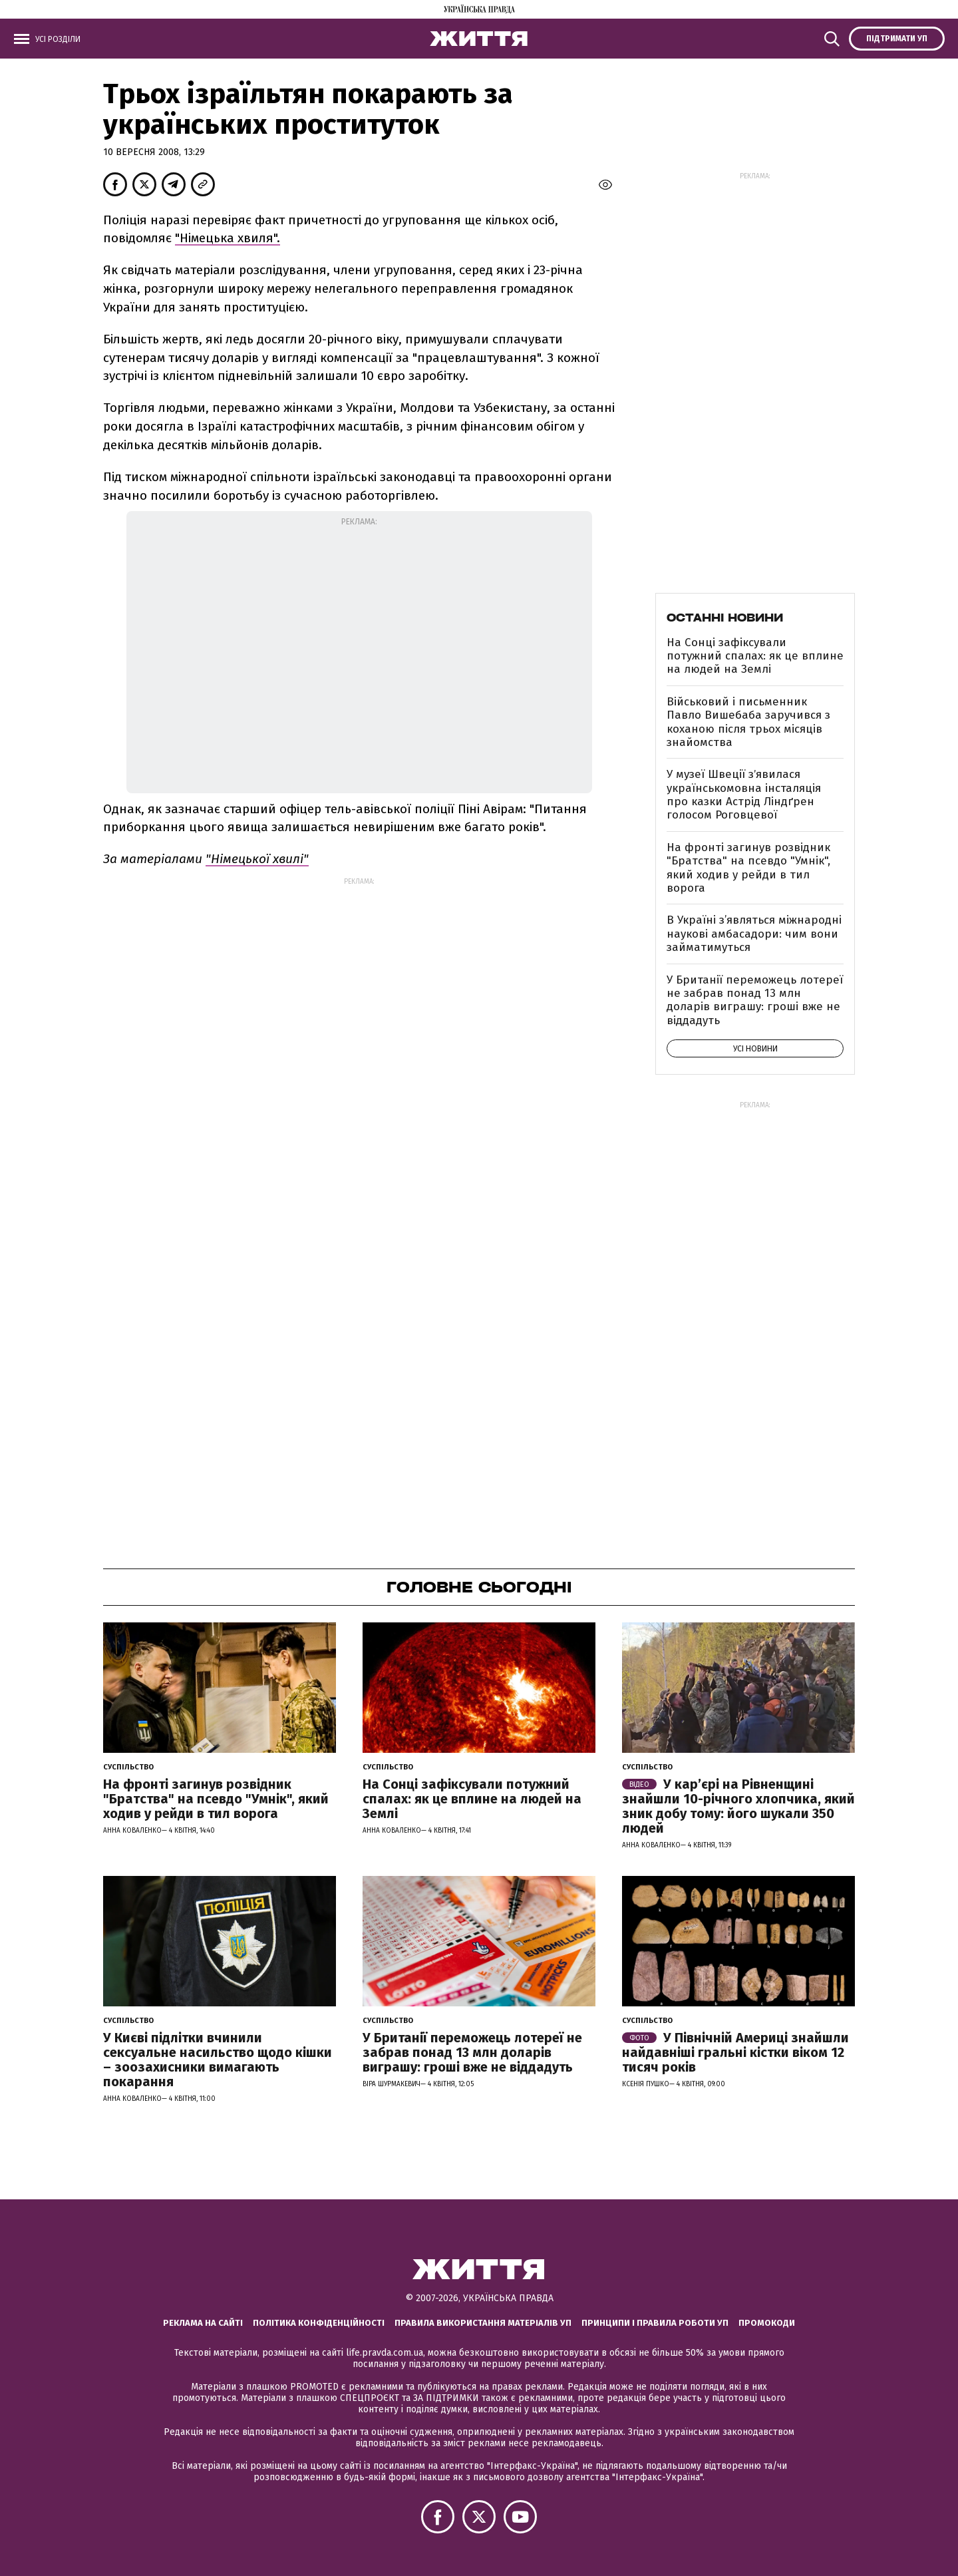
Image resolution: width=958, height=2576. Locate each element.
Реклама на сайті (203, 2323)
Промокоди (766, 2323)
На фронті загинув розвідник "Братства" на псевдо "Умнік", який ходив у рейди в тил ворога (748, 867)
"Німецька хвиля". (227, 238)
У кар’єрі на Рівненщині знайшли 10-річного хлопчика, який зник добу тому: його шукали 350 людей (738, 1806)
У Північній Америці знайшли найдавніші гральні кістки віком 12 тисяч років (735, 2052)
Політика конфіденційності (319, 2323)
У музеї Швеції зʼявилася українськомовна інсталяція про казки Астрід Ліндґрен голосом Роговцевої (744, 794)
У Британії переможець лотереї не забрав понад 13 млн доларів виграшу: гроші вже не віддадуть (755, 1000)
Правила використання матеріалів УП (483, 2323)
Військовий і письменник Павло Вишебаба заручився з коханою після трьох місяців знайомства (748, 722)
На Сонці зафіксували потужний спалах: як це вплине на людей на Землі (755, 656)
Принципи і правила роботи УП (654, 2323)
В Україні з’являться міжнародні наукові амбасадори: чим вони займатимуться (754, 933)
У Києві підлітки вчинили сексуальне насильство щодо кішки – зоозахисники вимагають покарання (217, 2060)
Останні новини (725, 617)
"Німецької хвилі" (257, 858)
